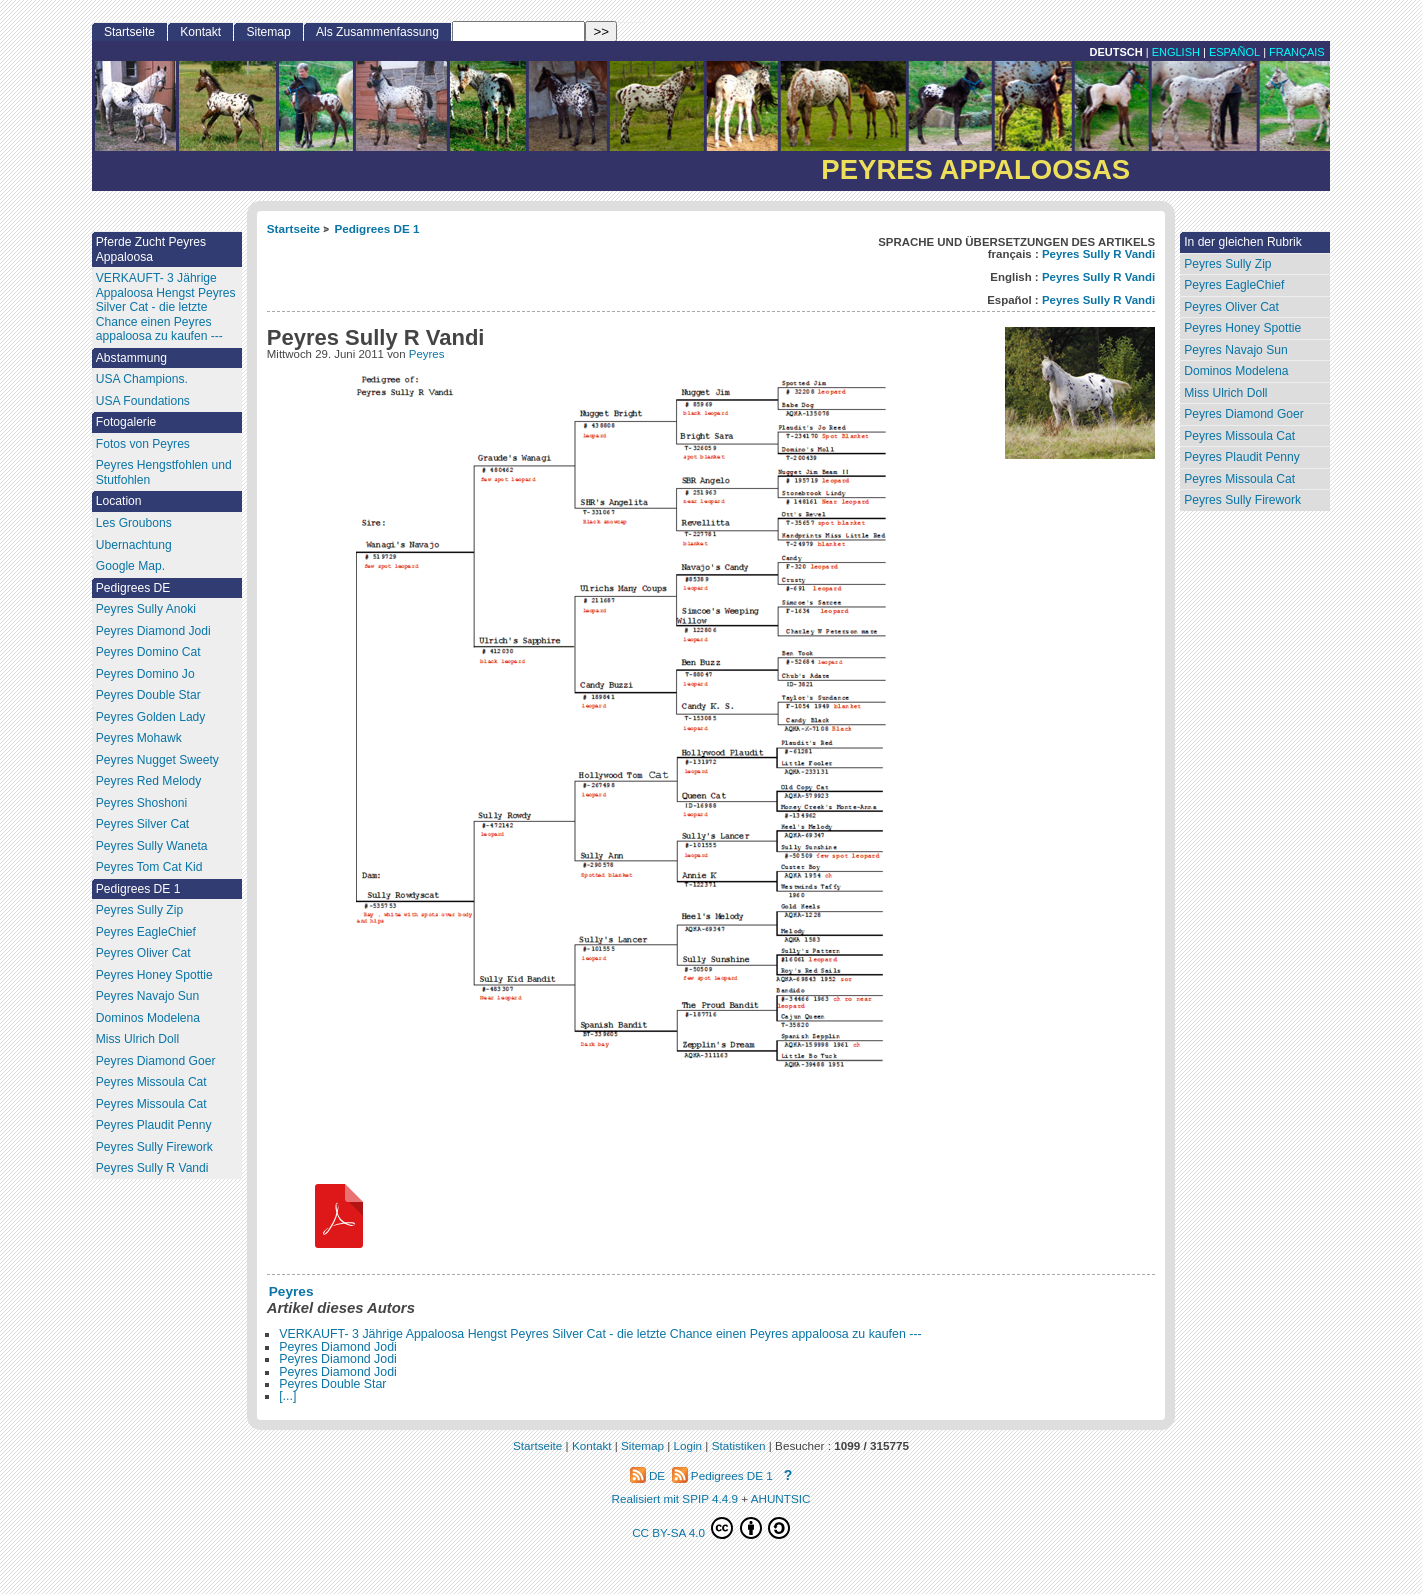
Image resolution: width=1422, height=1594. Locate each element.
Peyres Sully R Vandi (1098, 254)
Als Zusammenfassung (377, 32)
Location (119, 501)
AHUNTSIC (781, 1498)
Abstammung (131, 358)
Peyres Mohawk (139, 738)
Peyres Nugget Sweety (157, 760)
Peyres (427, 354)
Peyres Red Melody (149, 781)
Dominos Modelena (1236, 371)
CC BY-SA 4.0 (711, 1528)
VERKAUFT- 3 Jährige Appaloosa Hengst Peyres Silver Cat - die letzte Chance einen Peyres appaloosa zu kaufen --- (600, 1334)
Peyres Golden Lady (151, 717)
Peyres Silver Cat (142, 824)
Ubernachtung (134, 545)
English (1176, 52)
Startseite (293, 228)
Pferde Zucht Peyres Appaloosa (151, 249)
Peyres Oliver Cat (1231, 307)
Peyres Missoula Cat (1239, 436)
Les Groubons (134, 523)
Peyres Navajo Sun (1236, 350)
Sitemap (268, 32)
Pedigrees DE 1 (376, 228)
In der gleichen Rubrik (1243, 242)
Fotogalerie (126, 422)
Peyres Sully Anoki (146, 609)
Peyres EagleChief (1234, 285)
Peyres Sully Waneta (152, 846)
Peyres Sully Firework (1242, 500)
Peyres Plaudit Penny (1242, 457)
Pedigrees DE (133, 588)
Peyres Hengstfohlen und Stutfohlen (164, 472)
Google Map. (130, 566)
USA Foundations (143, 401)
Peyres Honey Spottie (1242, 328)
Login (688, 1445)
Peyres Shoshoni (141, 803)
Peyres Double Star (332, 1384)
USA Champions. (142, 379)
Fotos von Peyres (143, 444)
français (1297, 52)
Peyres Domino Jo (145, 674)
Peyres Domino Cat (148, 652)
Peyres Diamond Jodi (338, 1347)
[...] (287, 1396)
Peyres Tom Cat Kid (149, 867)
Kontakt (200, 32)
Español (1234, 52)
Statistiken (739, 1445)
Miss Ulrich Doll (1225, 393)
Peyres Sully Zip (1227, 264)
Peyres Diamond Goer (1244, 414)
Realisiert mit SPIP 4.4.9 (675, 1498)
